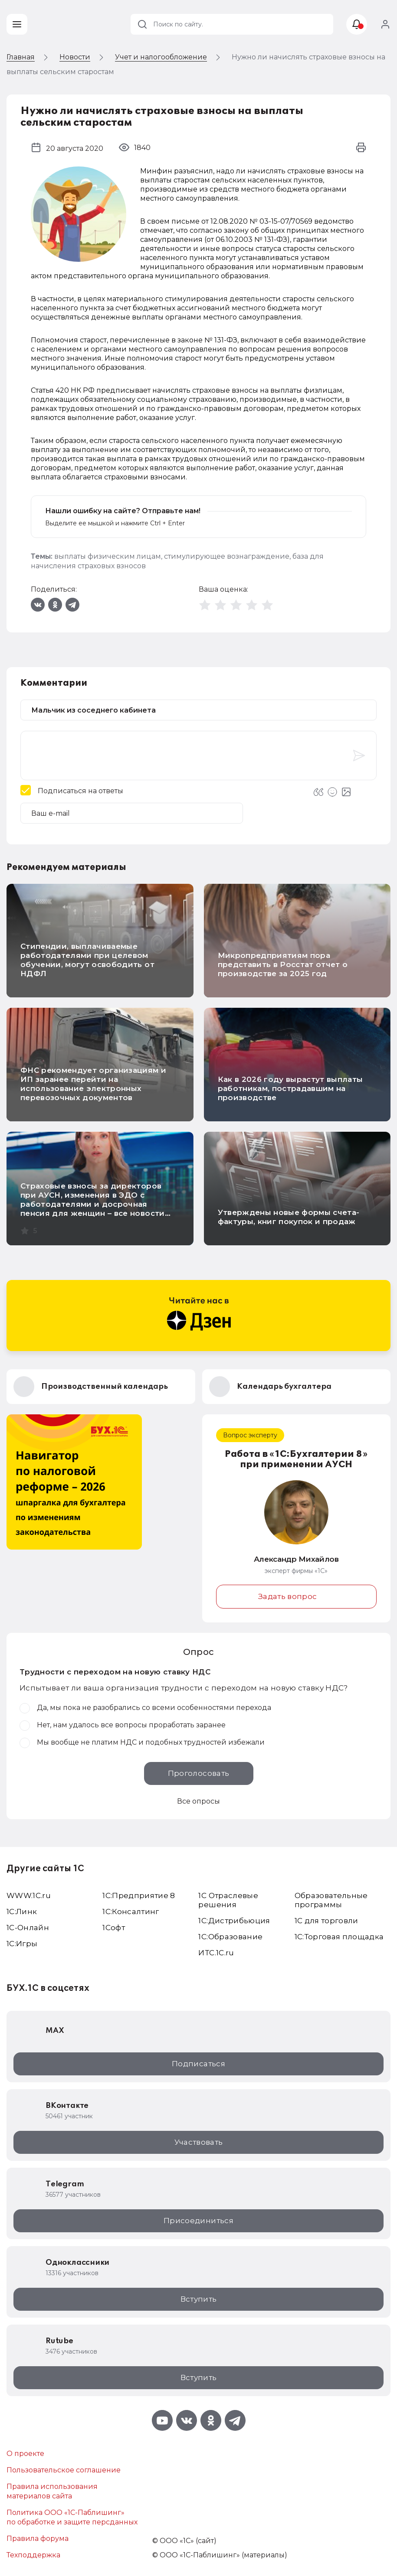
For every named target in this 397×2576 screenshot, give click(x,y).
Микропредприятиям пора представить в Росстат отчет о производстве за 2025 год (283, 964)
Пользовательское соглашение (64, 2470)
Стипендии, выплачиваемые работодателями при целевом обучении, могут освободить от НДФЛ (87, 960)
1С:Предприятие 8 (138, 1895)
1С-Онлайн (28, 1927)
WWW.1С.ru (29, 1895)
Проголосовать (198, 1773)
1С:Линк (22, 1911)
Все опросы (198, 1801)
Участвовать (198, 2142)
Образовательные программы (331, 1900)
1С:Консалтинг (130, 1911)
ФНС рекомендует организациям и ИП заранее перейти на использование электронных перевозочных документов (93, 1084)
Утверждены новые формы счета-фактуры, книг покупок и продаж (289, 1217)
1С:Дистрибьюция (234, 1920)
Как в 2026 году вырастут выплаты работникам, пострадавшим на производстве (290, 1088)
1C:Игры (22, 1943)
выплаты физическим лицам (107, 556)
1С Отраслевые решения (228, 1900)
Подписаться (198, 2063)
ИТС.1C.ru (216, 1952)
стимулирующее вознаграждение (226, 556)
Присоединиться (198, 2220)
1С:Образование (230, 1936)
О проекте (25, 2453)
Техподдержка (33, 2555)
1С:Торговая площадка (339, 1936)
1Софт (113, 1927)
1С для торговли (326, 1920)
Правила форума (38, 2538)
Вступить (198, 2299)
